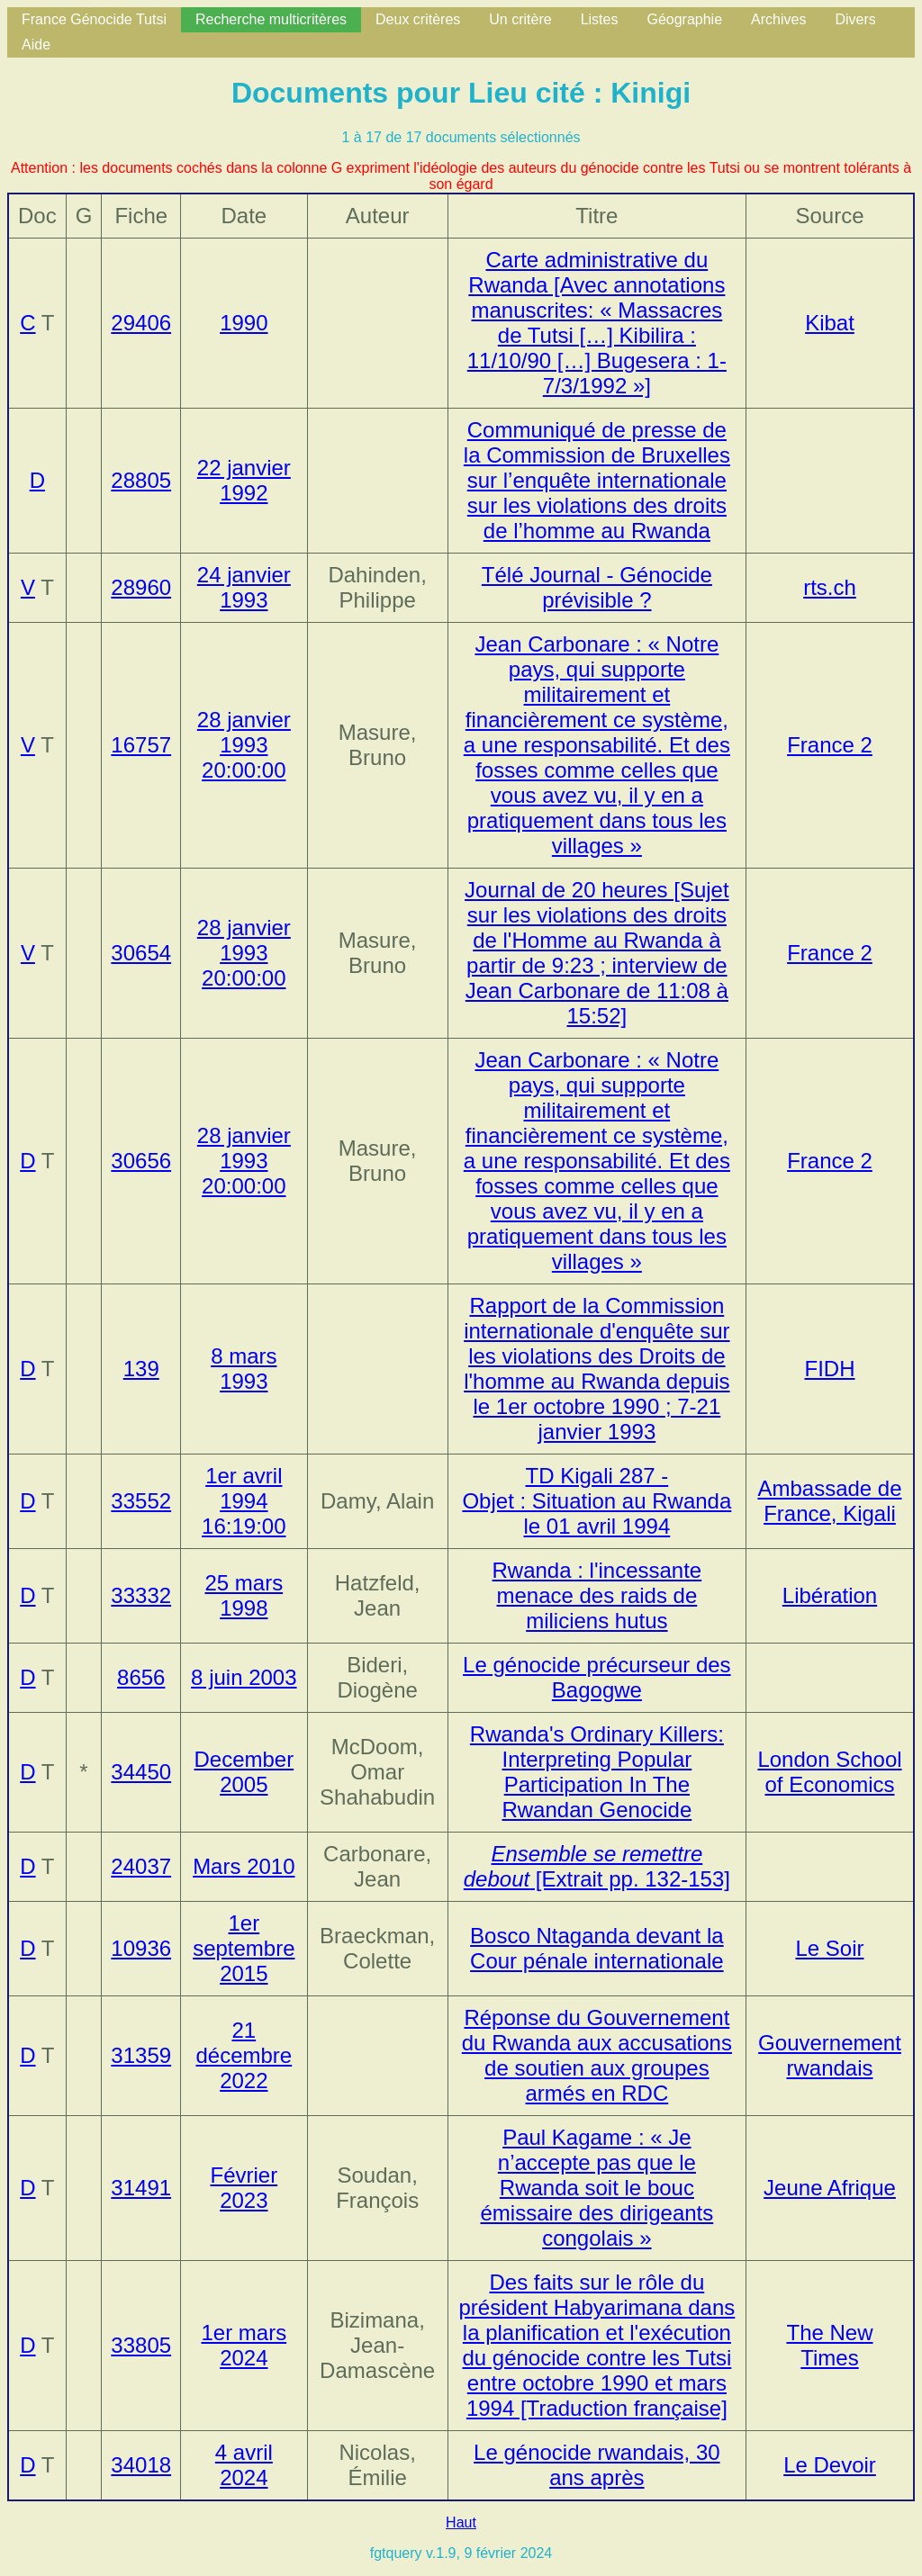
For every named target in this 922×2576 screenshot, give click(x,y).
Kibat (829, 323)
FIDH (830, 1368)
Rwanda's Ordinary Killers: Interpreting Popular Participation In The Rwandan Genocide (597, 1772)
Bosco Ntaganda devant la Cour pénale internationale (597, 1948)
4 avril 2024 (244, 2465)
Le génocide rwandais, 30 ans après (597, 2465)
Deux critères (417, 19)
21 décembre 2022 (243, 2055)
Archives (778, 19)
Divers (855, 19)
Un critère (520, 19)
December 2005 (244, 1772)
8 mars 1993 (243, 1368)
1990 (243, 323)
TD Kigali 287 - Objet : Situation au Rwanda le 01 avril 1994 (596, 1501)
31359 (141, 2055)
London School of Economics (829, 1772)
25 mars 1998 (243, 1595)
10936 (141, 1948)
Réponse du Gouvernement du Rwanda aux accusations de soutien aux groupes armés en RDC (597, 2055)
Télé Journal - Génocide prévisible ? (597, 587)
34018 (141, 2465)
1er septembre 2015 (243, 1948)
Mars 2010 (243, 1866)
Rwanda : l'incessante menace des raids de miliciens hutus (597, 1595)
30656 (141, 1160)
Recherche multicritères (271, 19)
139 (141, 1368)
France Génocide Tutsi (94, 19)
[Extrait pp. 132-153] (597, 1866)
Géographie (684, 19)
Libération (829, 1595)
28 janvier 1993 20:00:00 (244, 744)
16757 (141, 745)
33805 (141, 2345)
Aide (36, 44)
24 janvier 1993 (244, 587)
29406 (141, 323)
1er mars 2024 (243, 2345)
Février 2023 (243, 2187)
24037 (141, 1866)
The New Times (829, 2345)
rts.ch (829, 587)
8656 (141, 1677)
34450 (141, 1772)
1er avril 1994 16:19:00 (243, 1501)
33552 (141, 1501)
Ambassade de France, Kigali (829, 1501)
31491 (141, 2187)
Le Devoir (829, 2465)
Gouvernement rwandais (829, 2055)
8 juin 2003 (243, 1677)
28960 (141, 587)
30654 (141, 953)
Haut (461, 2522)
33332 (141, 1595)
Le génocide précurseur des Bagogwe (597, 1677)
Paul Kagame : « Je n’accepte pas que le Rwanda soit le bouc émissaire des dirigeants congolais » (596, 2187)
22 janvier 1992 (244, 480)
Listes (600, 19)
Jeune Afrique (830, 2187)
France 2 (829, 745)
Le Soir (829, 1948)
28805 (141, 480)
